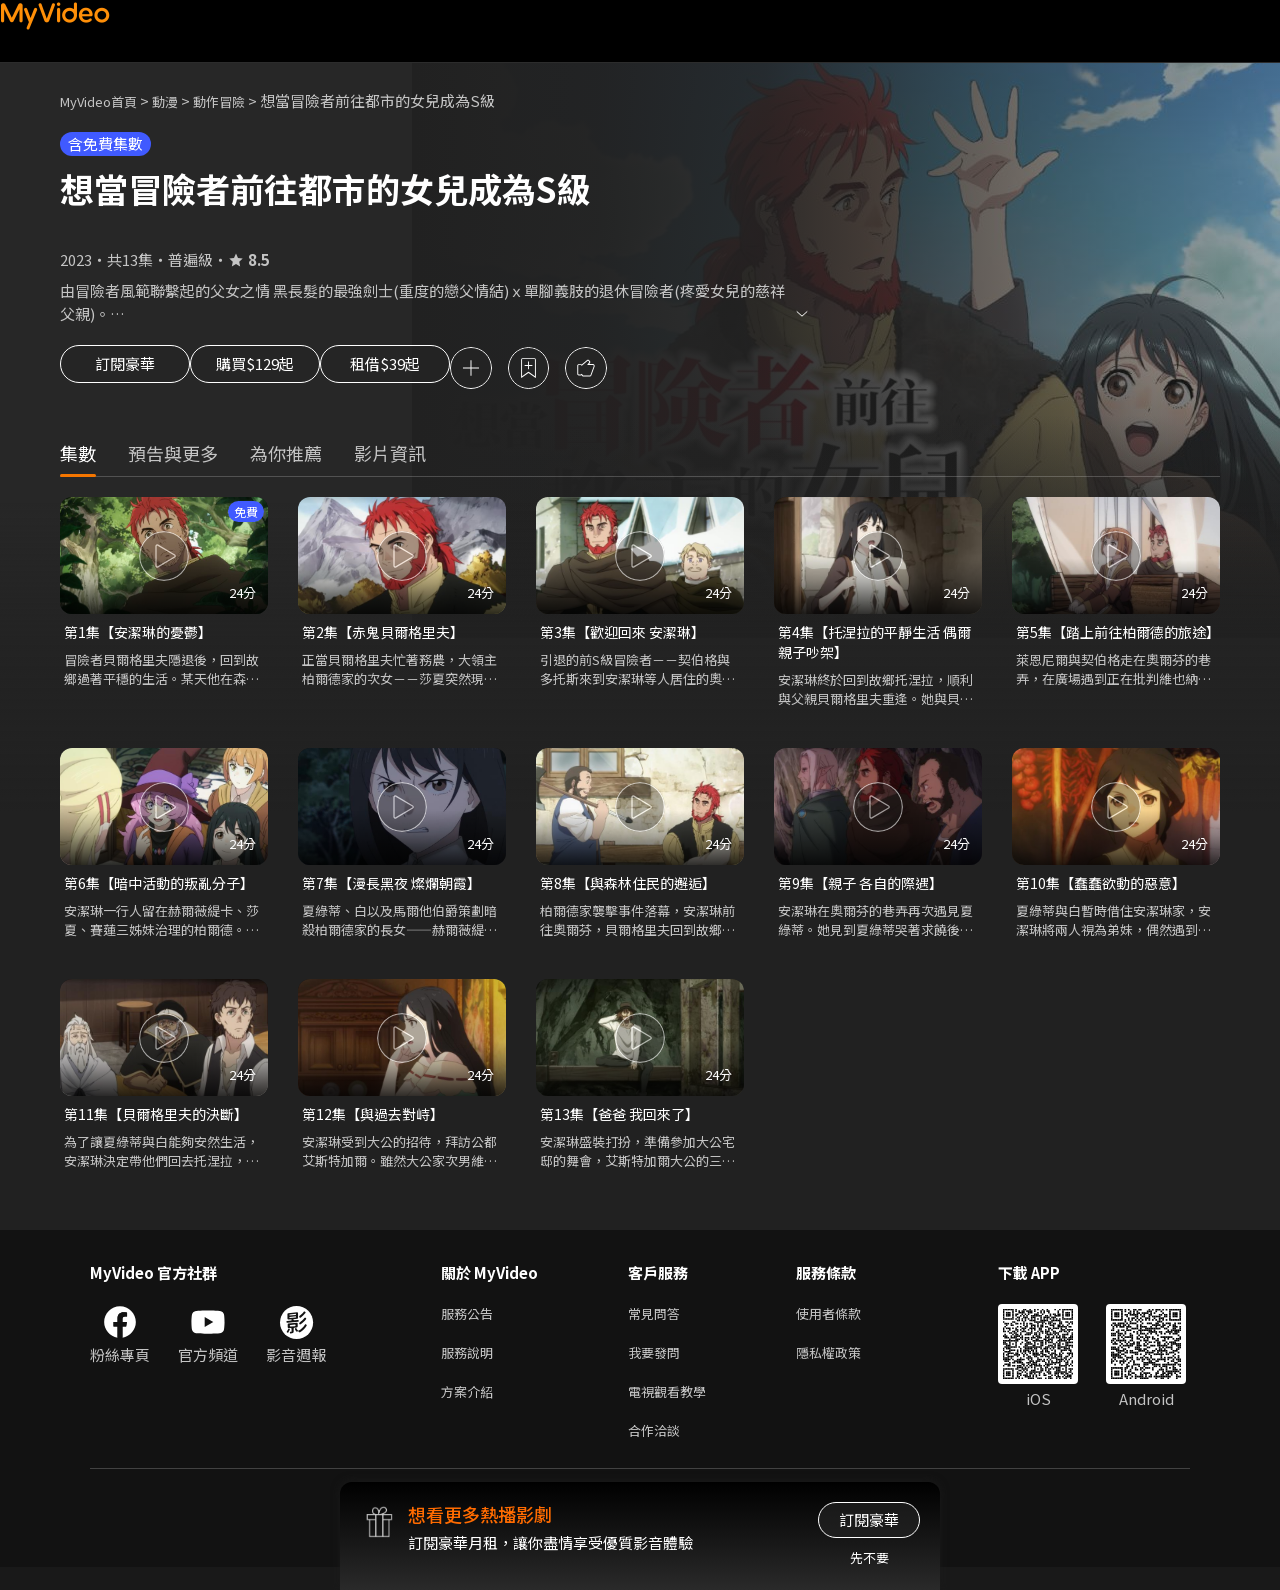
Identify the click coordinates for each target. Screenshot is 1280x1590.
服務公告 (471, 1325)
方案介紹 (471, 1409)
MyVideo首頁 (105, 100)
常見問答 (658, 1325)
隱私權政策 (845, 1367)
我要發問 (658, 1367)
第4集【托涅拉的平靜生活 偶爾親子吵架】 (873, 646)
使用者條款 (845, 1325)
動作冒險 (241, 100)
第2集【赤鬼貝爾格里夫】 (388, 635)
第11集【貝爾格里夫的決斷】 (162, 1123)
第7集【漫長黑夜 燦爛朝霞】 (397, 890)
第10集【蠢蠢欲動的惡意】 (1106, 890)
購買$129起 (278, 370)
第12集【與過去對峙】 (377, 1123)
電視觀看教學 (673, 1409)
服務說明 (471, 1367)
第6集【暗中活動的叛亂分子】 (164, 890)
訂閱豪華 (125, 370)
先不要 (869, 1557)
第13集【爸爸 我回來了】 (624, 1123)
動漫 (181, 100)
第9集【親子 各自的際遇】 (866, 890)
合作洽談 (658, 1451)
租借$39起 (433, 370)
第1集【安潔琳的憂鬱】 (143, 635)
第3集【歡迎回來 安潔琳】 (628, 635)
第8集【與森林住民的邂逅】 (634, 890)
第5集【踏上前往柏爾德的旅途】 (1110, 646)
